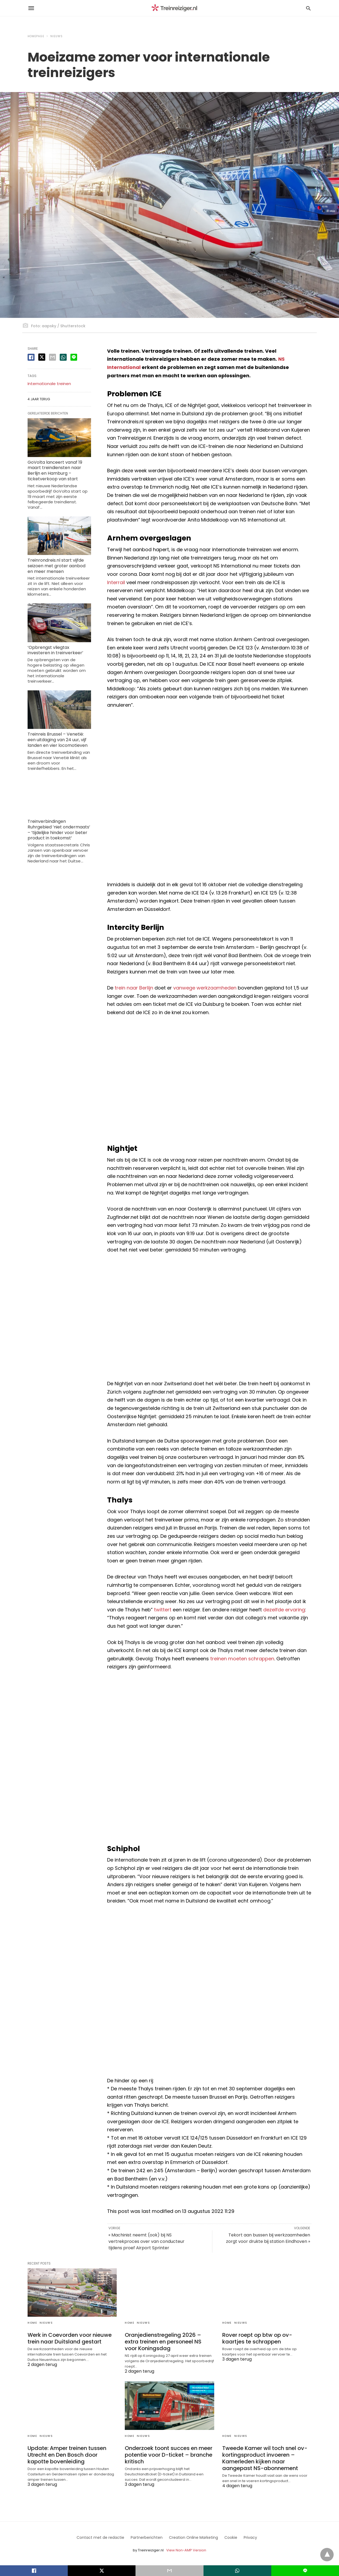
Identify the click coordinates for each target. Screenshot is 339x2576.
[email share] (52, 357)
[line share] (73, 357)
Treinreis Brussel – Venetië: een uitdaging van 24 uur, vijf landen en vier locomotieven (58, 739)
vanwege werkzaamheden (204, 987)
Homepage (36, 36)
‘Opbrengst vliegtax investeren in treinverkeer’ (55, 650)
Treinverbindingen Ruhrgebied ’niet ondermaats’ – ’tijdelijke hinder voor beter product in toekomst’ (59, 829)
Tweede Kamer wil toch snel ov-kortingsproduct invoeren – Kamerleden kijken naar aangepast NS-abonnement (264, 2458)
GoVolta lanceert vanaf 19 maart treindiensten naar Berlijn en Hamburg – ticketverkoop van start (55, 470)
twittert (162, 1609)
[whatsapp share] (63, 357)
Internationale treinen (49, 383)
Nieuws (56, 36)
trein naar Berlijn (134, 987)
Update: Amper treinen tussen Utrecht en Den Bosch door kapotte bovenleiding (67, 2454)
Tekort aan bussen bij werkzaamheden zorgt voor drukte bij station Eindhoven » (268, 2238)
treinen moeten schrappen (242, 1658)
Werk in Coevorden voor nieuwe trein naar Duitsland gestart (70, 2338)
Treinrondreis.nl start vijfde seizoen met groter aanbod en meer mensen (56, 565)
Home (32, 2323)
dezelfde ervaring (284, 1609)
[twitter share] (41, 357)
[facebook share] (31, 357)
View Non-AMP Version (186, 2550)
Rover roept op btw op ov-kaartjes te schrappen (257, 2338)
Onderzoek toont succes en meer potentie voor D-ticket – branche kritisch (168, 2454)
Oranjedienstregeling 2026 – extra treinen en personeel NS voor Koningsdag (163, 2341)
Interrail (116, 582)
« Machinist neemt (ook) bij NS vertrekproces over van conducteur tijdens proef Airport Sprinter (146, 2241)
